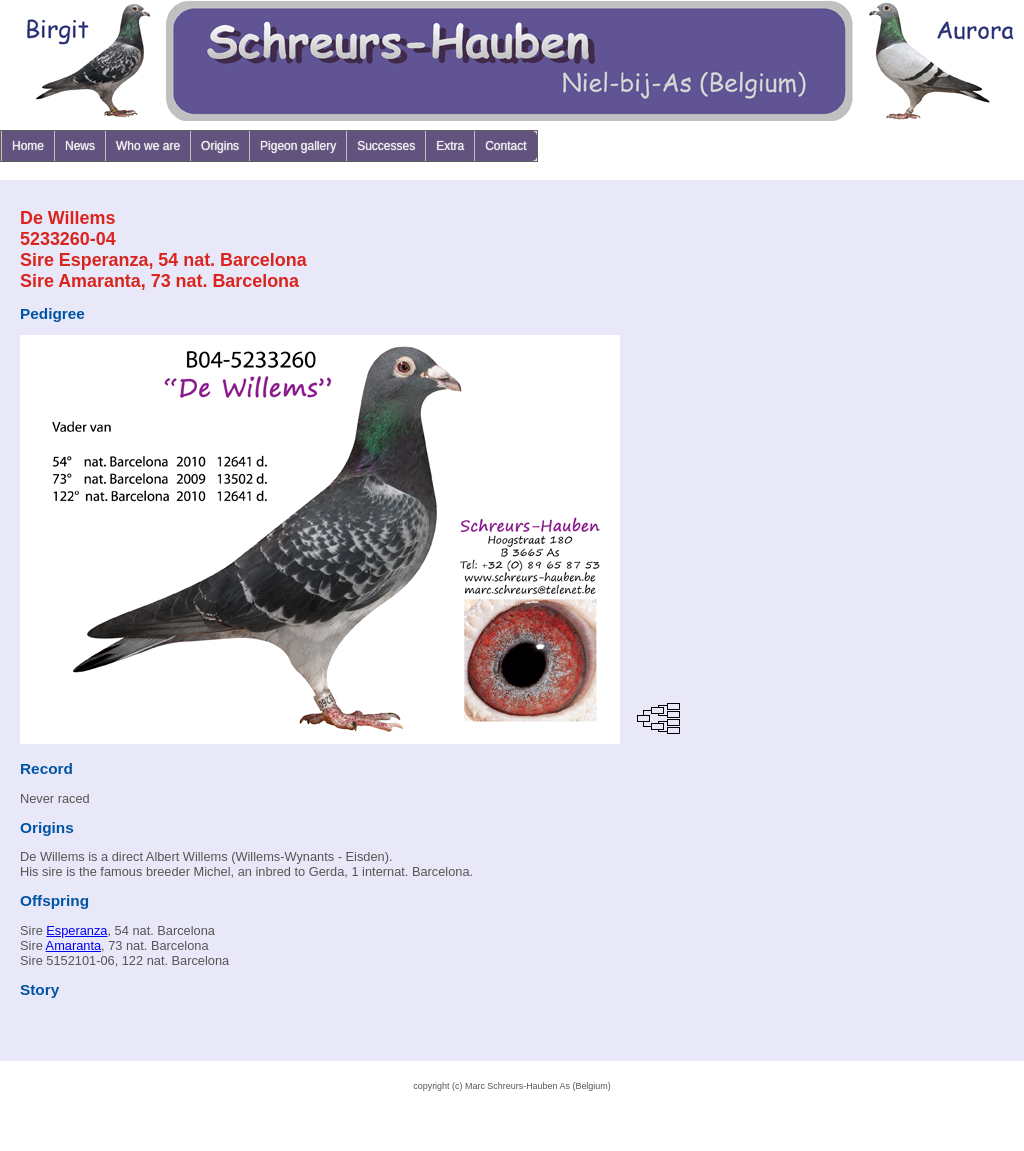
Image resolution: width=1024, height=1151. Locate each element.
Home (28, 146)
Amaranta (73, 945)
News (80, 146)
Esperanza (76, 930)
